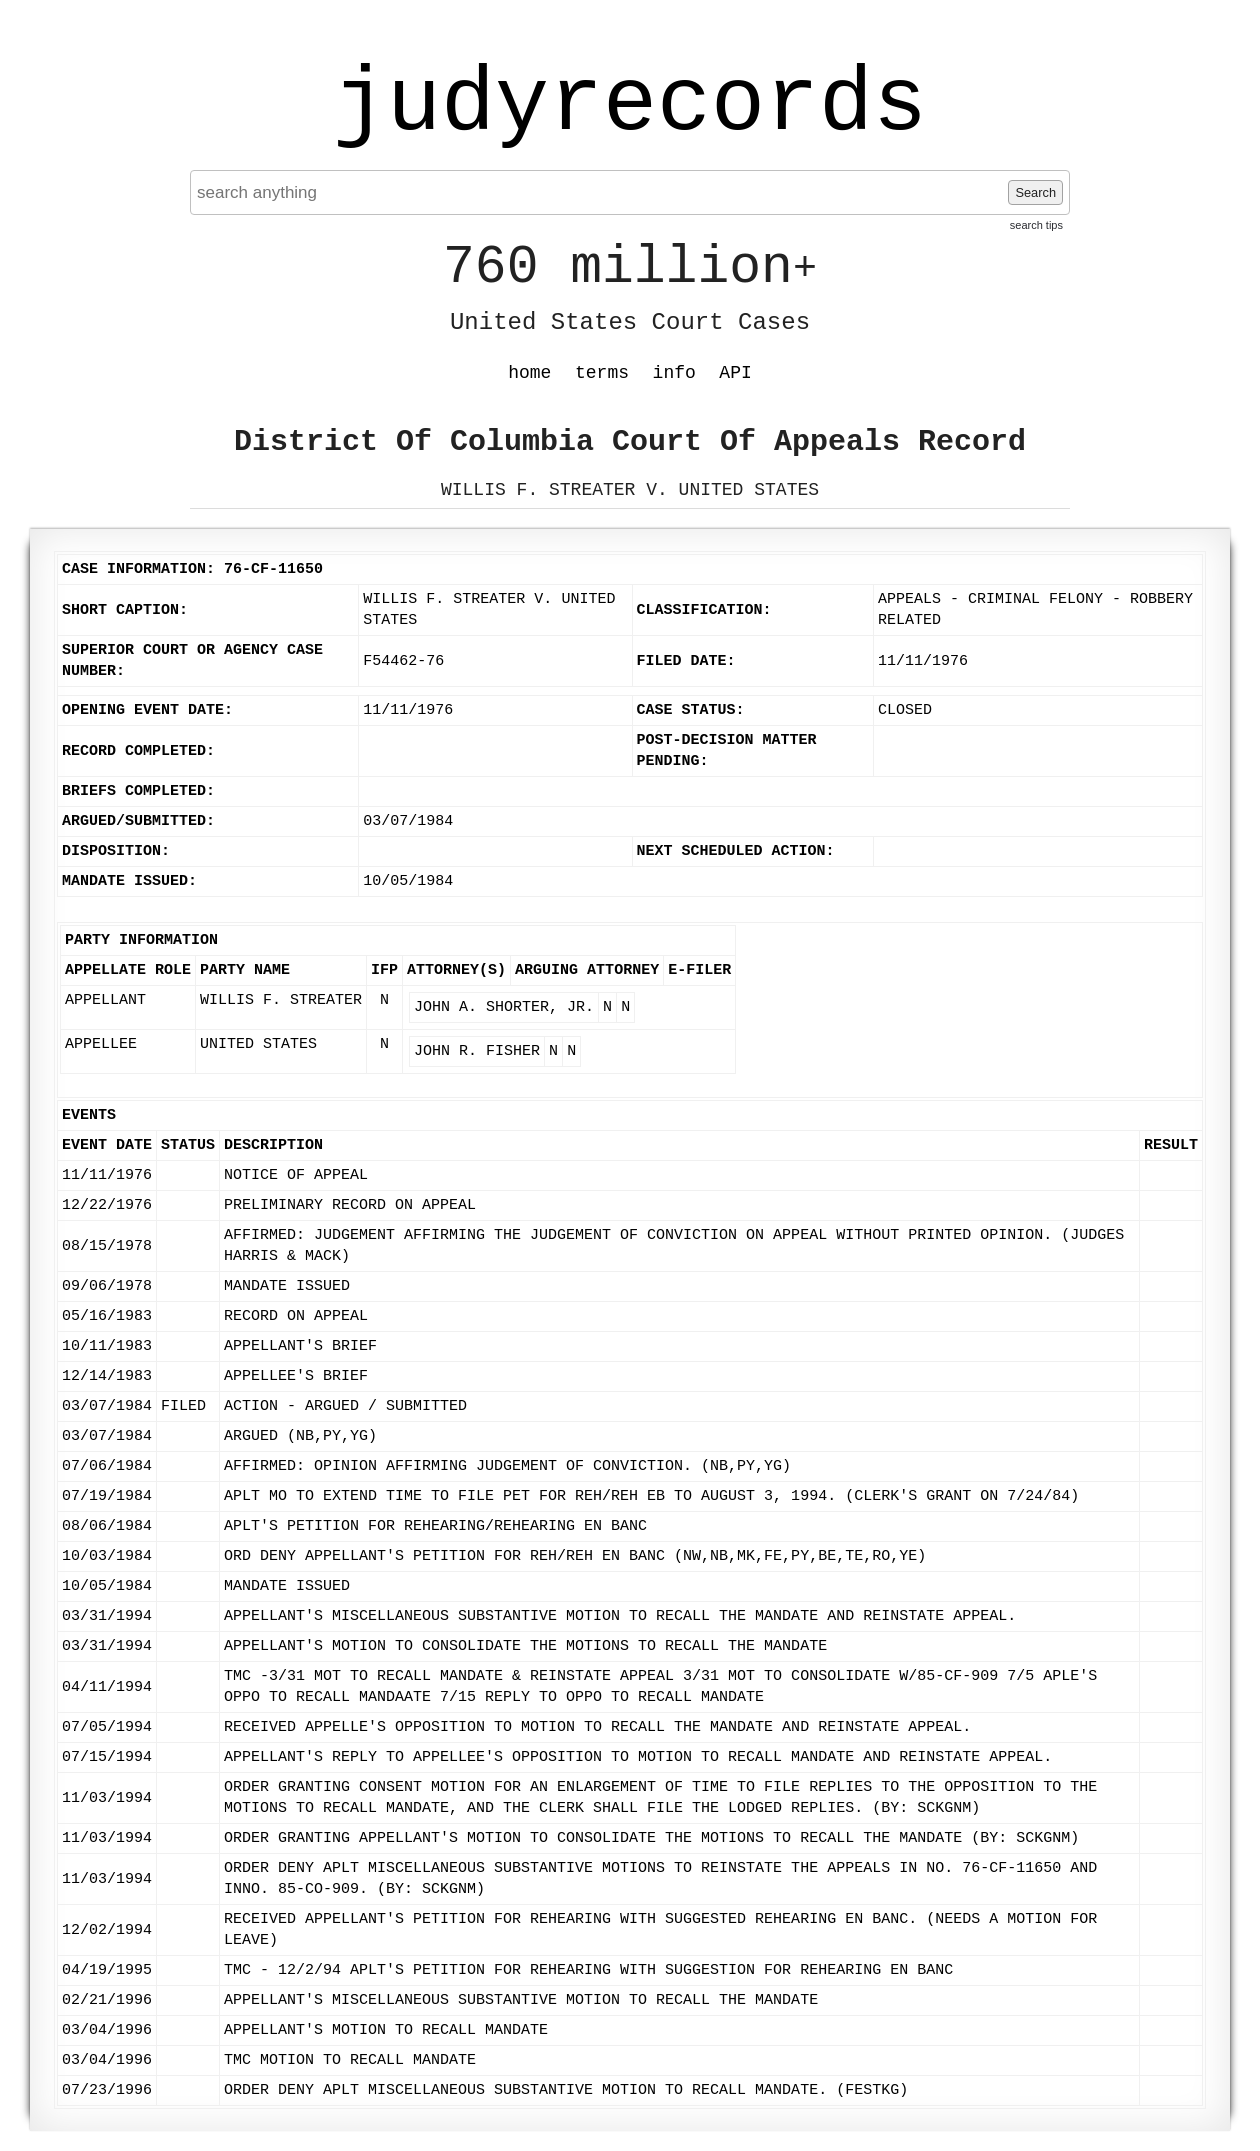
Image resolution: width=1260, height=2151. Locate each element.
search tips (1036, 225)
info (674, 373)
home (529, 373)
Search (1035, 192)
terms (602, 373)
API (735, 373)
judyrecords (630, 105)
